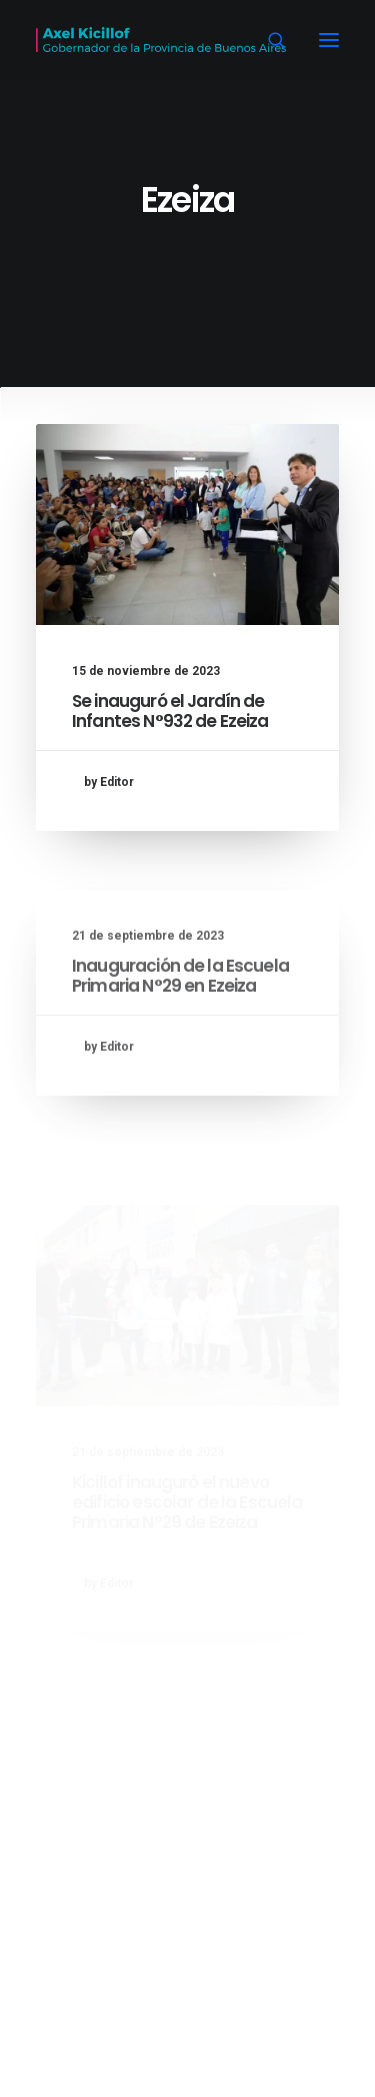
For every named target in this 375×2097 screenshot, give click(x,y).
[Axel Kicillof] (161, 39)
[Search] (268, 40)
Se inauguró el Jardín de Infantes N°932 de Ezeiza (170, 711)
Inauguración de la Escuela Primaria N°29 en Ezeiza (180, 1025)
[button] (329, 39)
